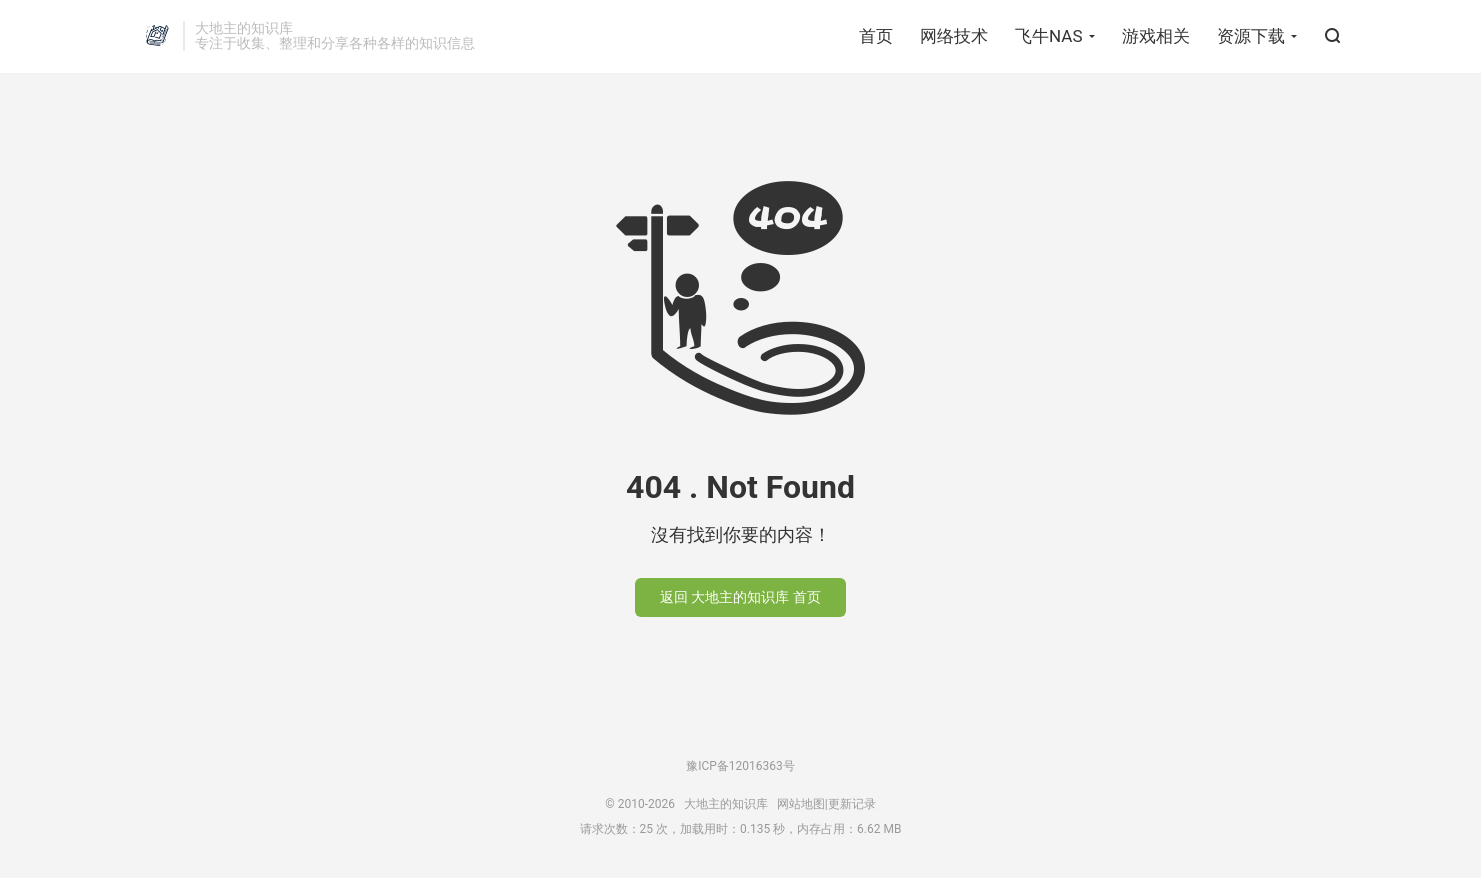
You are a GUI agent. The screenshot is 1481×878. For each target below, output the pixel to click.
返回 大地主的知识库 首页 (740, 597)
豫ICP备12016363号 (740, 766)
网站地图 (801, 804)
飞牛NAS (1048, 36)
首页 (876, 36)
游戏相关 (1156, 36)
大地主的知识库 (157, 36)
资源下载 (1251, 36)
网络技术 (954, 36)
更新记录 (852, 804)
